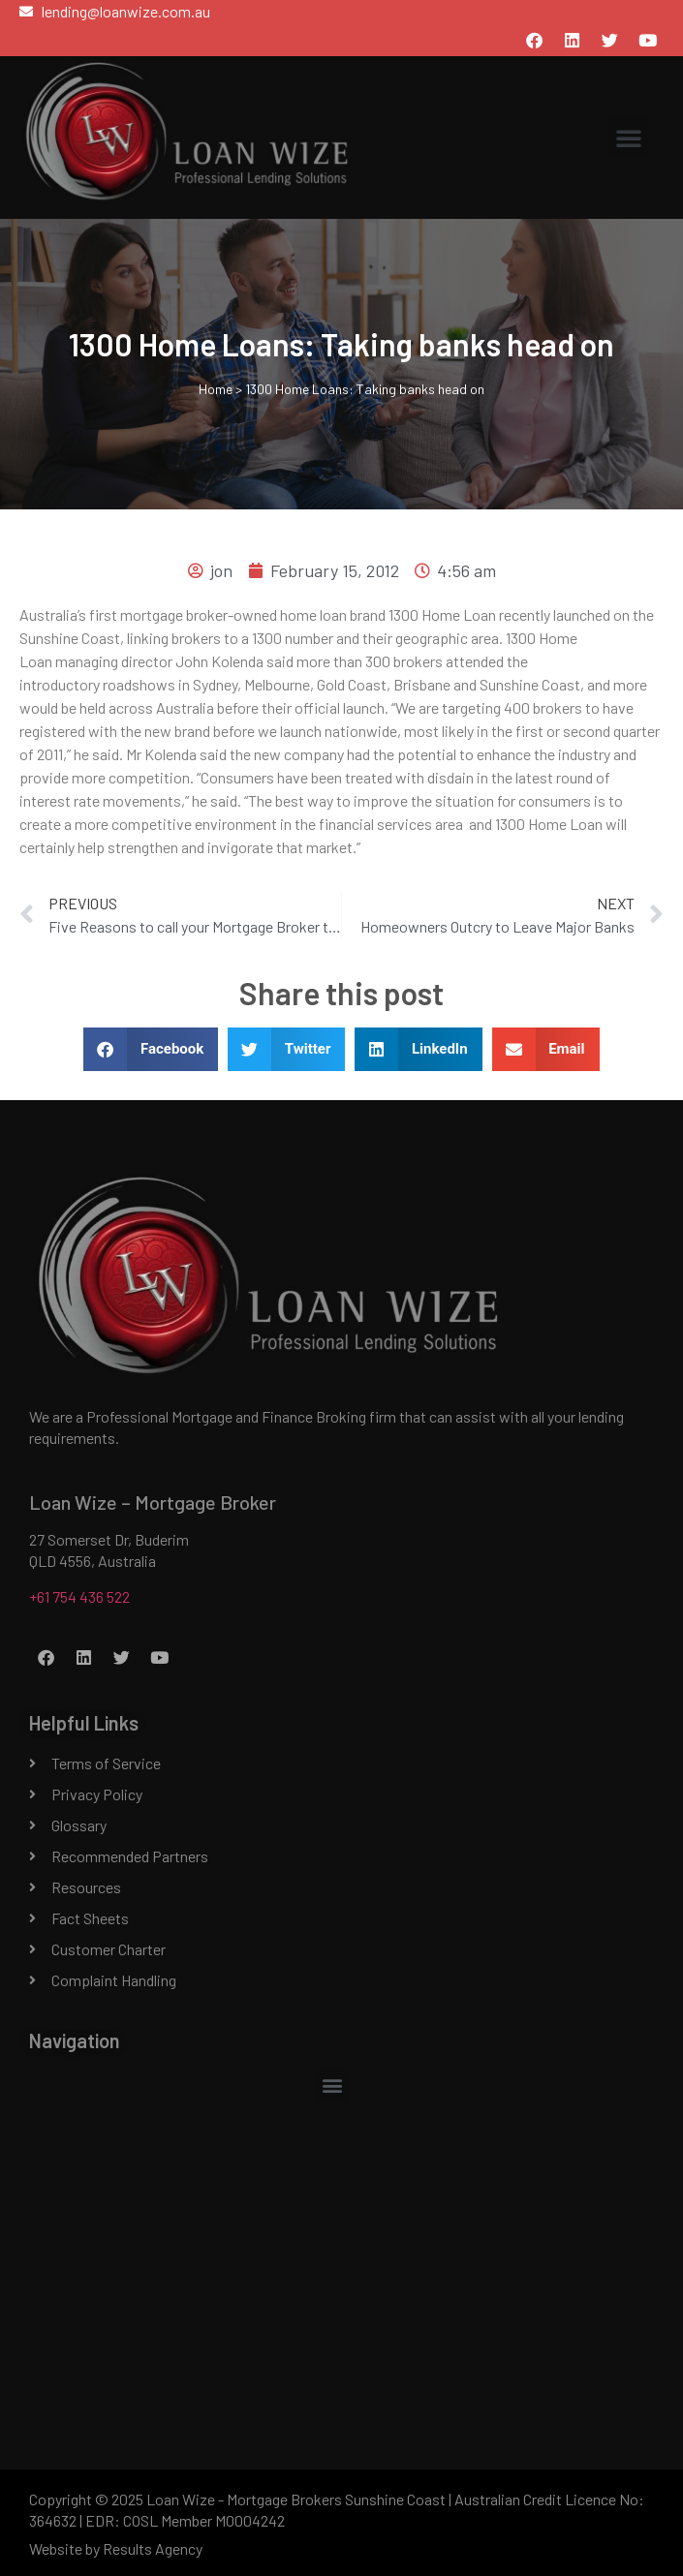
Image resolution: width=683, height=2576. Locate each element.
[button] (628, 137)
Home (216, 389)
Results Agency (152, 2548)
